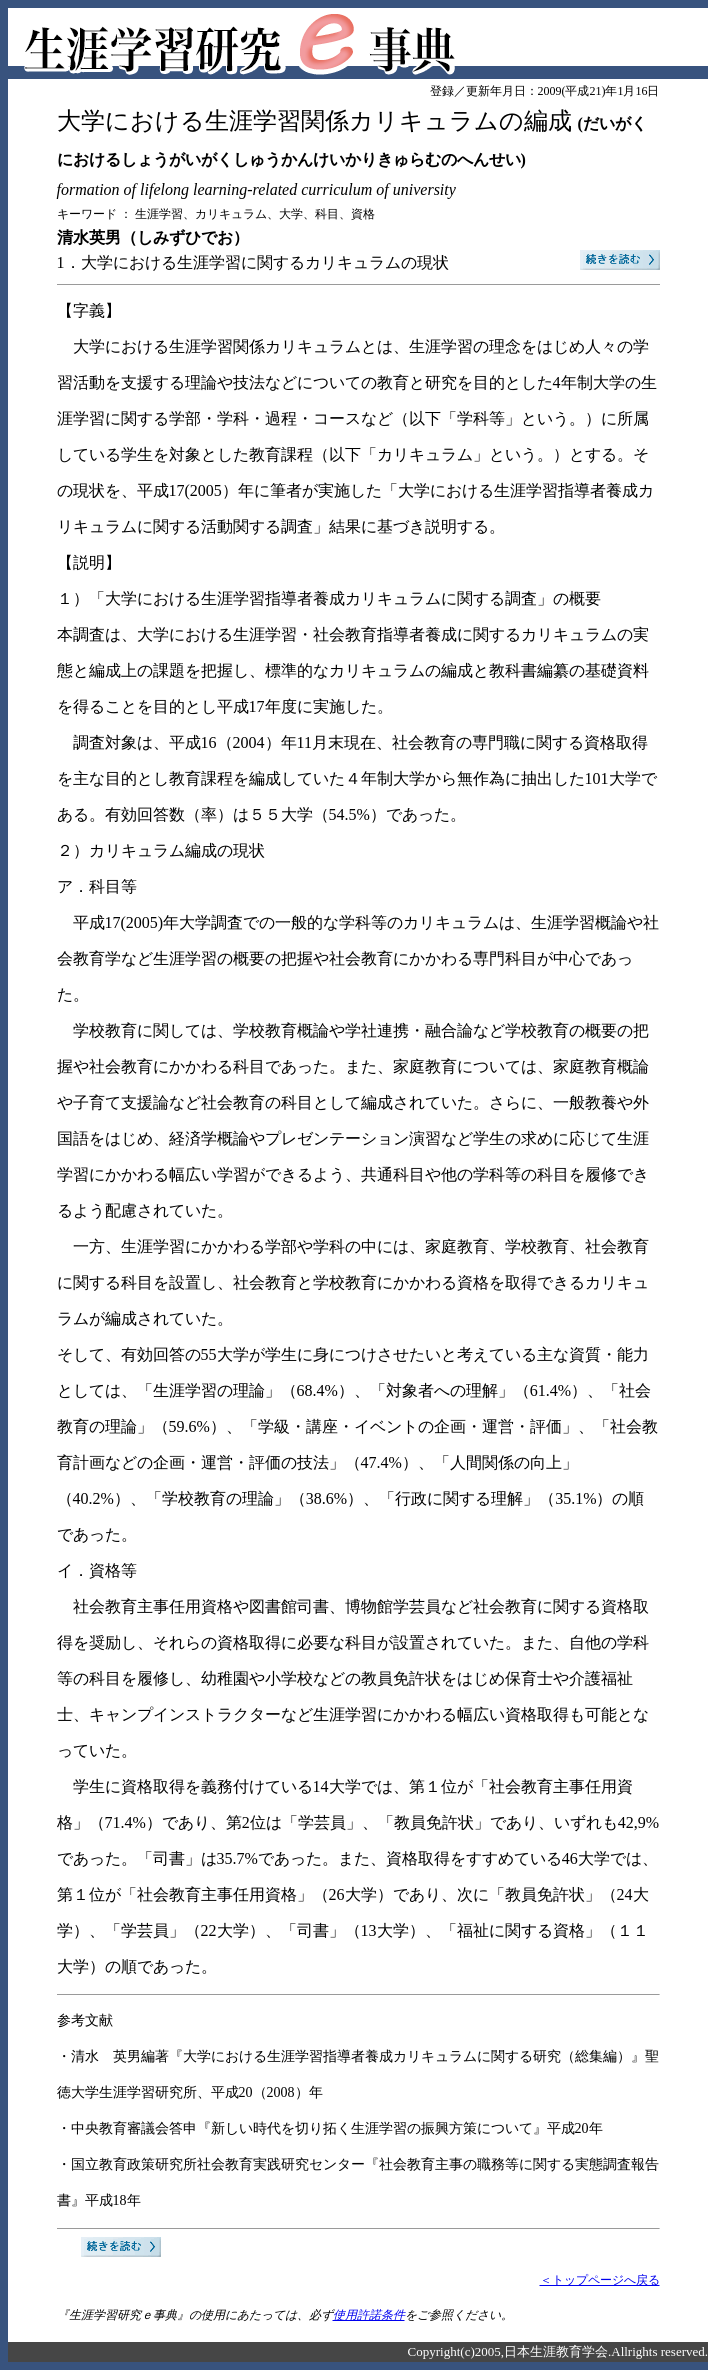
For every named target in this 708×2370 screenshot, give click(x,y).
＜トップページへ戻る (600, 2280)
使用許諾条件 (369, 2315)
